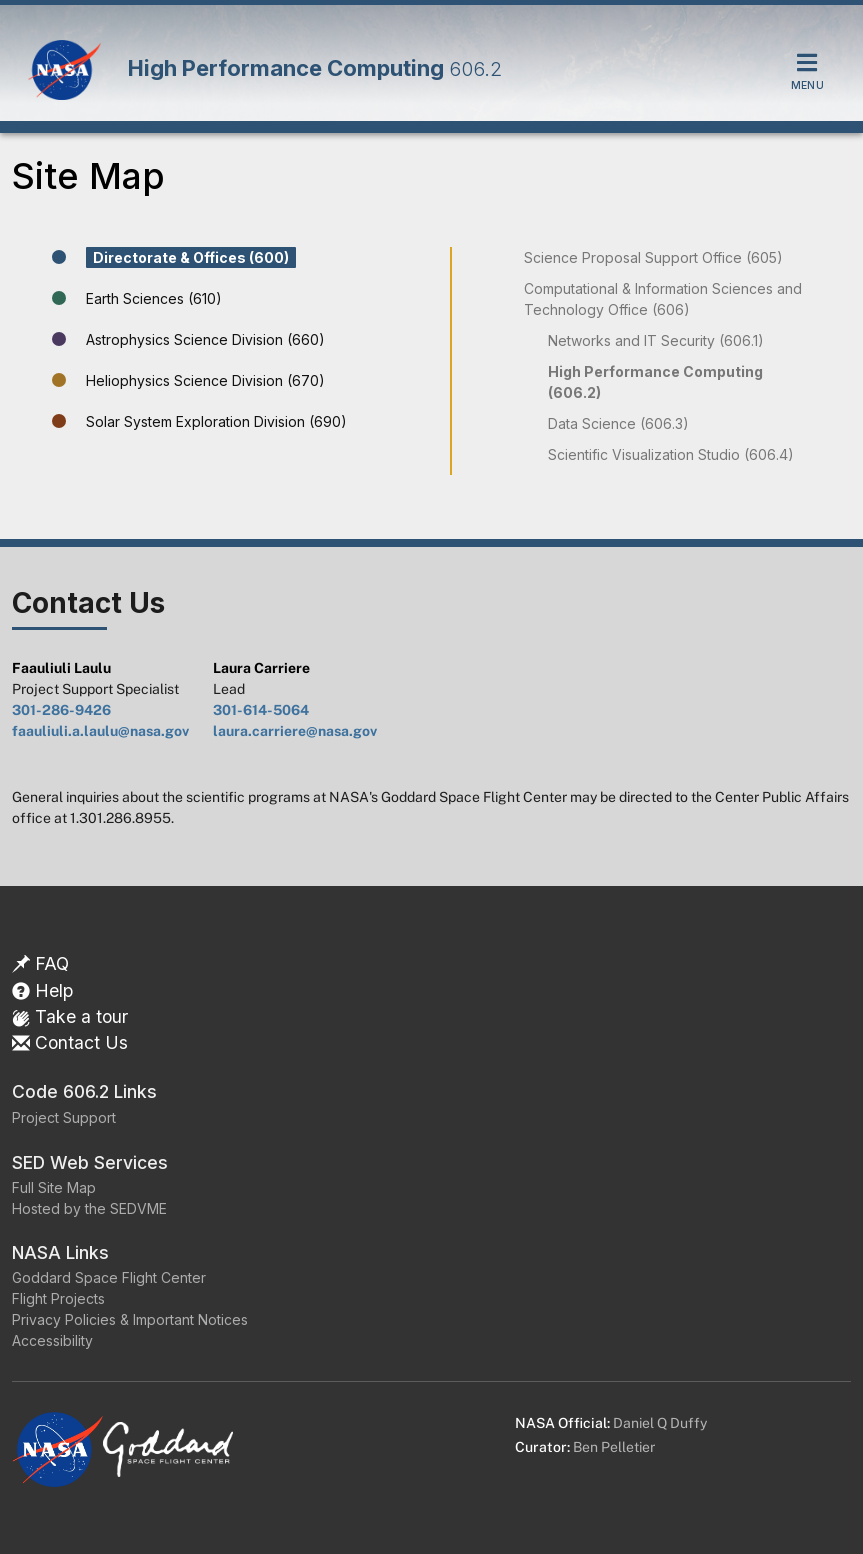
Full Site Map (54, 1187)
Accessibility (52, 1340)
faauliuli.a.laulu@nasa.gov (100, 731)
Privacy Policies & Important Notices (130, 1319)
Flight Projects (58, 1298)
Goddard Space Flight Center (109, 1277)
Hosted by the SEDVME (89, 1208)
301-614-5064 (261, 710)
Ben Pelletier (614, 1447)
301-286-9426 (61, 710)
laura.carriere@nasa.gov (295, 731)
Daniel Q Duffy (660, 1423)
